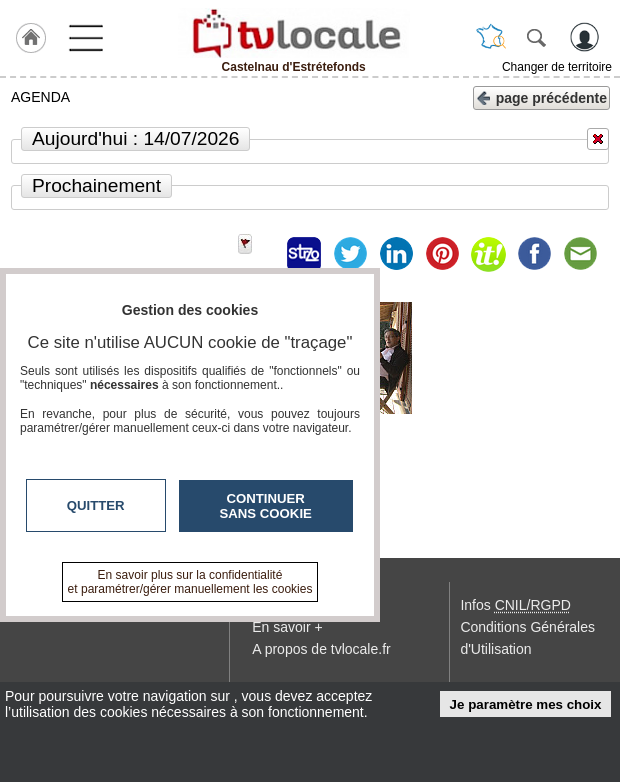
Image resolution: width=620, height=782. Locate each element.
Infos (515, 605)
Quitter (96, 505)
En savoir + (287, 627)
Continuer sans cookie (266, 506)
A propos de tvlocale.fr (321, 649)
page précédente (541, 96)
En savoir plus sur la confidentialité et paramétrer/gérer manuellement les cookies (190, 582)
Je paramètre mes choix (526, 704)
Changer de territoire (557, 67)
